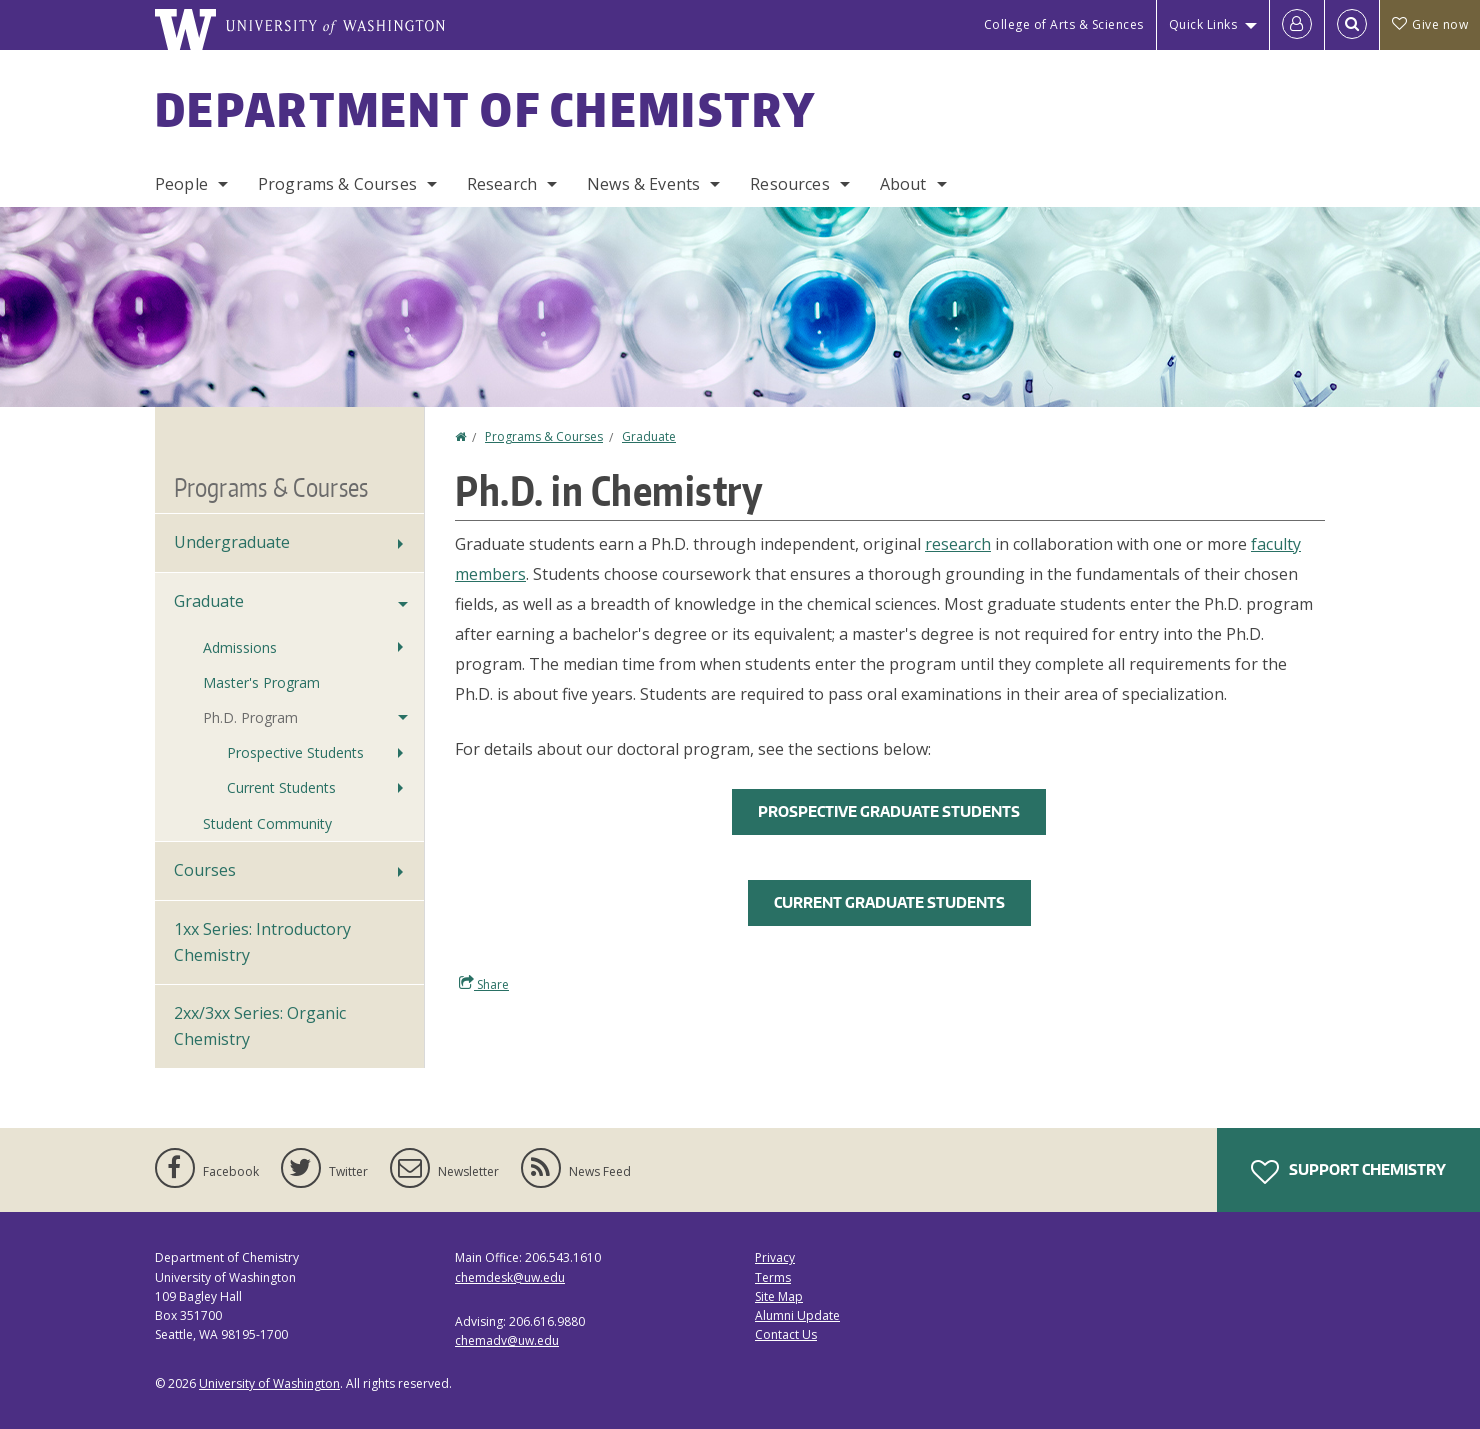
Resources (789, 184)
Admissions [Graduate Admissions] (240, 647)
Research (502, 184)
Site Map (779, 1296)
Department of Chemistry (485, 109)
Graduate (649, 436)
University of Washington (269, 1383)
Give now (1430, 24)
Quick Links (1203, 24)
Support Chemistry (1348, 1172)
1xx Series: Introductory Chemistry (262, 942)
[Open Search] (1352, 25)
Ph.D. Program (250, 717)
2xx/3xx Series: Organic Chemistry (260, 1026)
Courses (205, 870)
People (181, 184)
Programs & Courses (337, 184)
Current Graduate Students (889, 902)
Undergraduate (232, 542)
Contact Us (786, 1334)
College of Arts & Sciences (1064, 24)
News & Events (643, 184)
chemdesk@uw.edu (510, 1277)
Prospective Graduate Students (889, 811)
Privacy (775, 1257)
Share (484, 984)
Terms (773, 1277)
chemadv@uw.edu (507, 1340)
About (903, 184)
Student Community (267, 823)
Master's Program (261, 682)
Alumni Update (797, 1315)
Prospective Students (295, 752)
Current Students (281, 787)
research (958, 544)
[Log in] (1297, 25)
